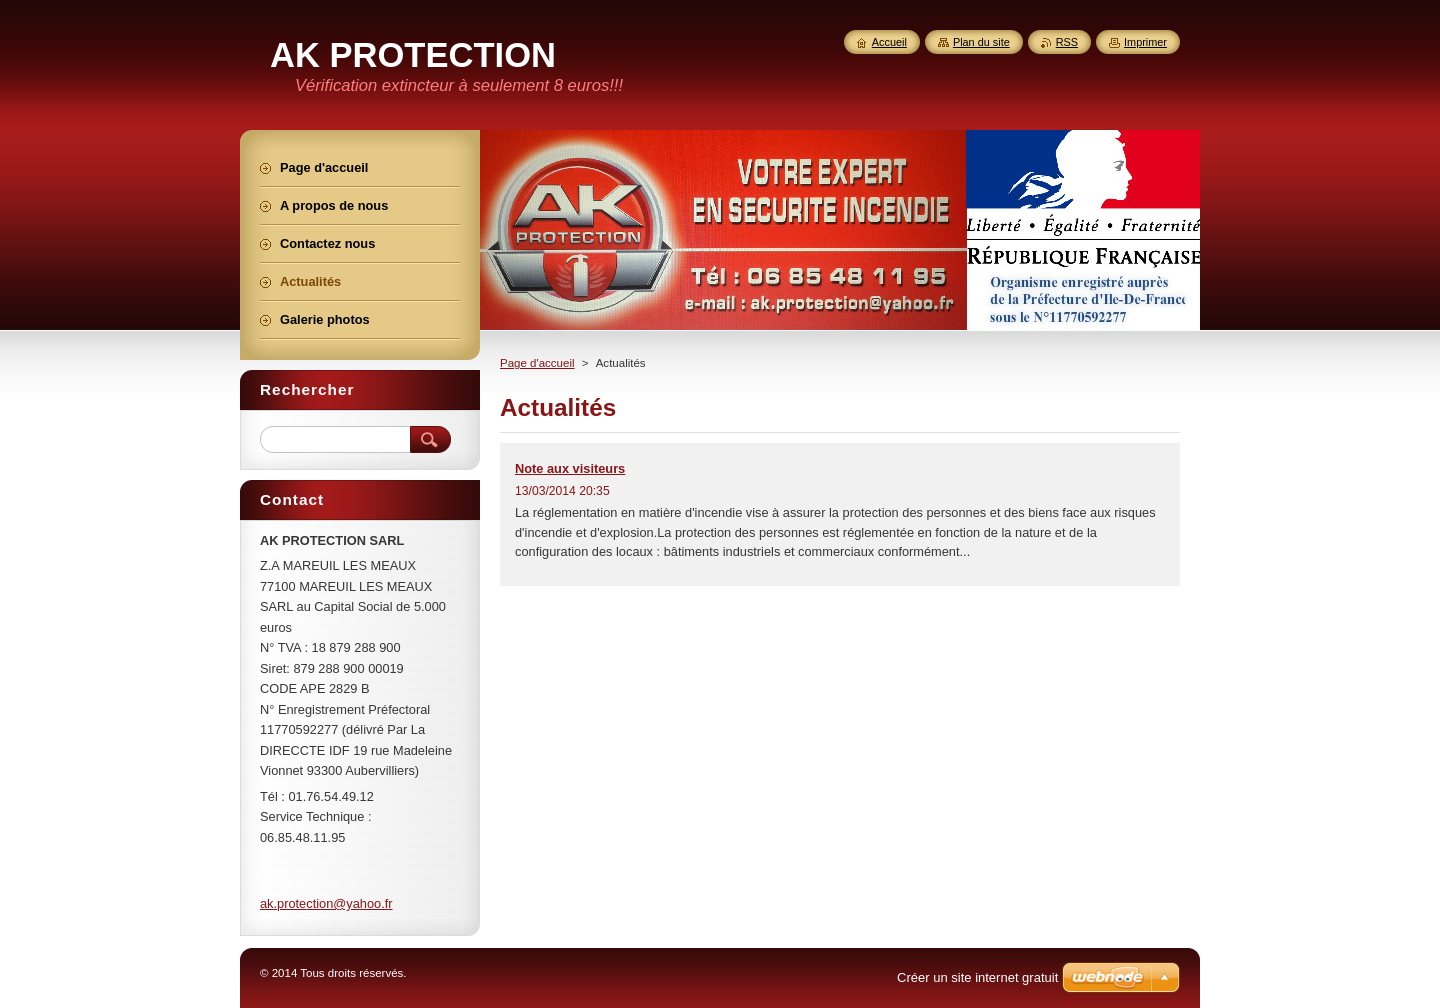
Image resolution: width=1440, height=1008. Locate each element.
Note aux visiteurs (570, 468)
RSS (1067, 42)
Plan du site (981, 42)
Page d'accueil (537, 363)
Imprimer (1145, 42)
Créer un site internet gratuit (977, 977)
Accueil (889, 42)
